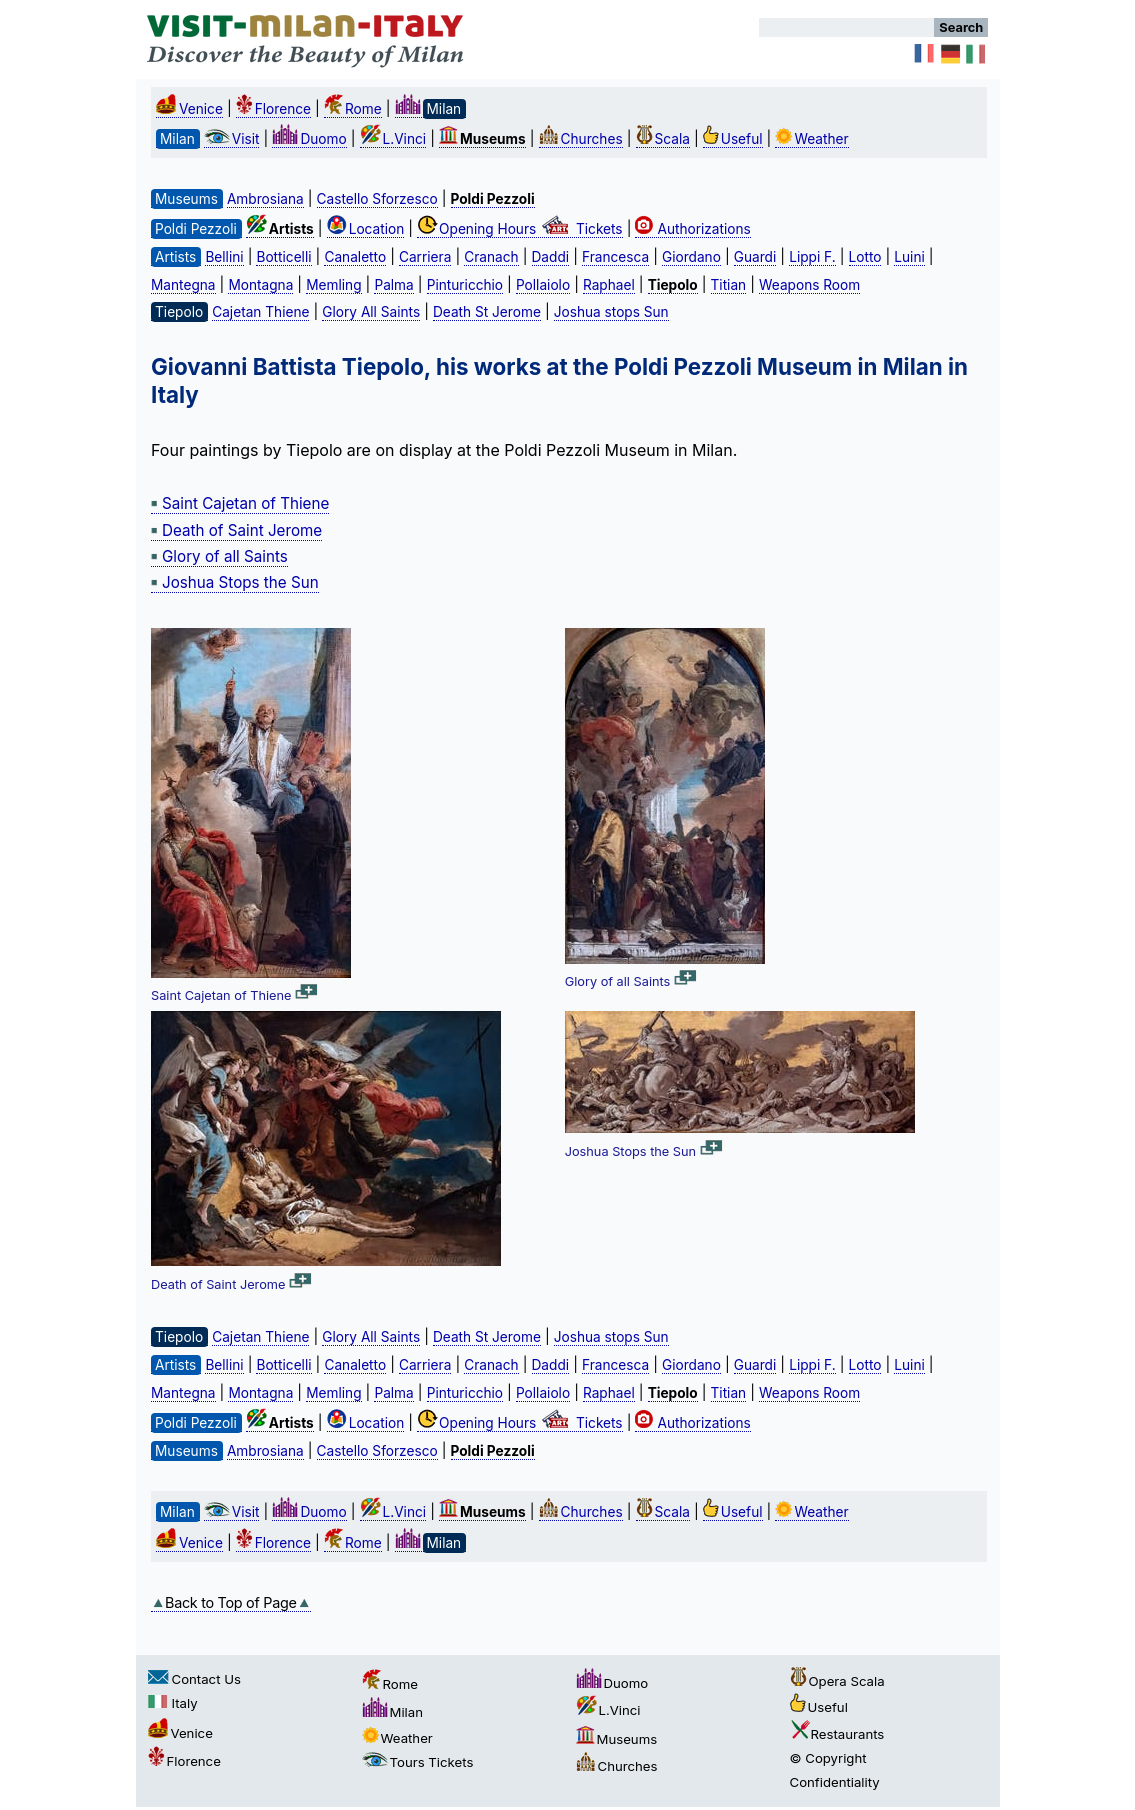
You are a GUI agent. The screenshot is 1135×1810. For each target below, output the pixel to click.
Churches (581, 139)
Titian (729, 285)
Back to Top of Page (231, 1602)
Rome (353, 109)
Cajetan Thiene (260, 312)
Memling (333, 285)
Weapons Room (809, 285)
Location (366, 229)
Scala (663, 139)
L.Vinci (393, 139)
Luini (909, 257)
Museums (617, 1739)
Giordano (691, 257)
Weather (811, 139)
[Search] (846, 27)
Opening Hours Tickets (520, 229)
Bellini (224, 257)
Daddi (551, 257)
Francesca (615, 257)
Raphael (609, 285)
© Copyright (828, 1758)
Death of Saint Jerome (236, 530)
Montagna (260, 285)
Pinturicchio (465, 285)
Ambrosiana (265, 199)
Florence (273, 109)
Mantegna (183, 285)
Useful (733, 139)
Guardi (755, 257)
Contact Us (194, 1679)
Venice (189, 109)
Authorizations (692, 229)
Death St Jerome (487, 312)
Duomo (309, 139)
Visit (232, 139)
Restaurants (837, 1734)
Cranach (491, 257)
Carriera (425, 257)
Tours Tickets (418, 1762)
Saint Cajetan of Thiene (240, 503)
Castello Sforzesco (377, 199)
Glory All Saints (371, 312)
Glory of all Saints (219, 556)
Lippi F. (812, 257)
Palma (393, 285)
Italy (173, 1703)
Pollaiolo (543, 285)
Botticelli (283, 257)
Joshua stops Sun (611, 312)
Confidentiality (835, 1782)
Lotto (865, 257)
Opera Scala (837, 1681)
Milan (393, 1712)
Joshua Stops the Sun (235, 582)
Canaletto (355, 257)
